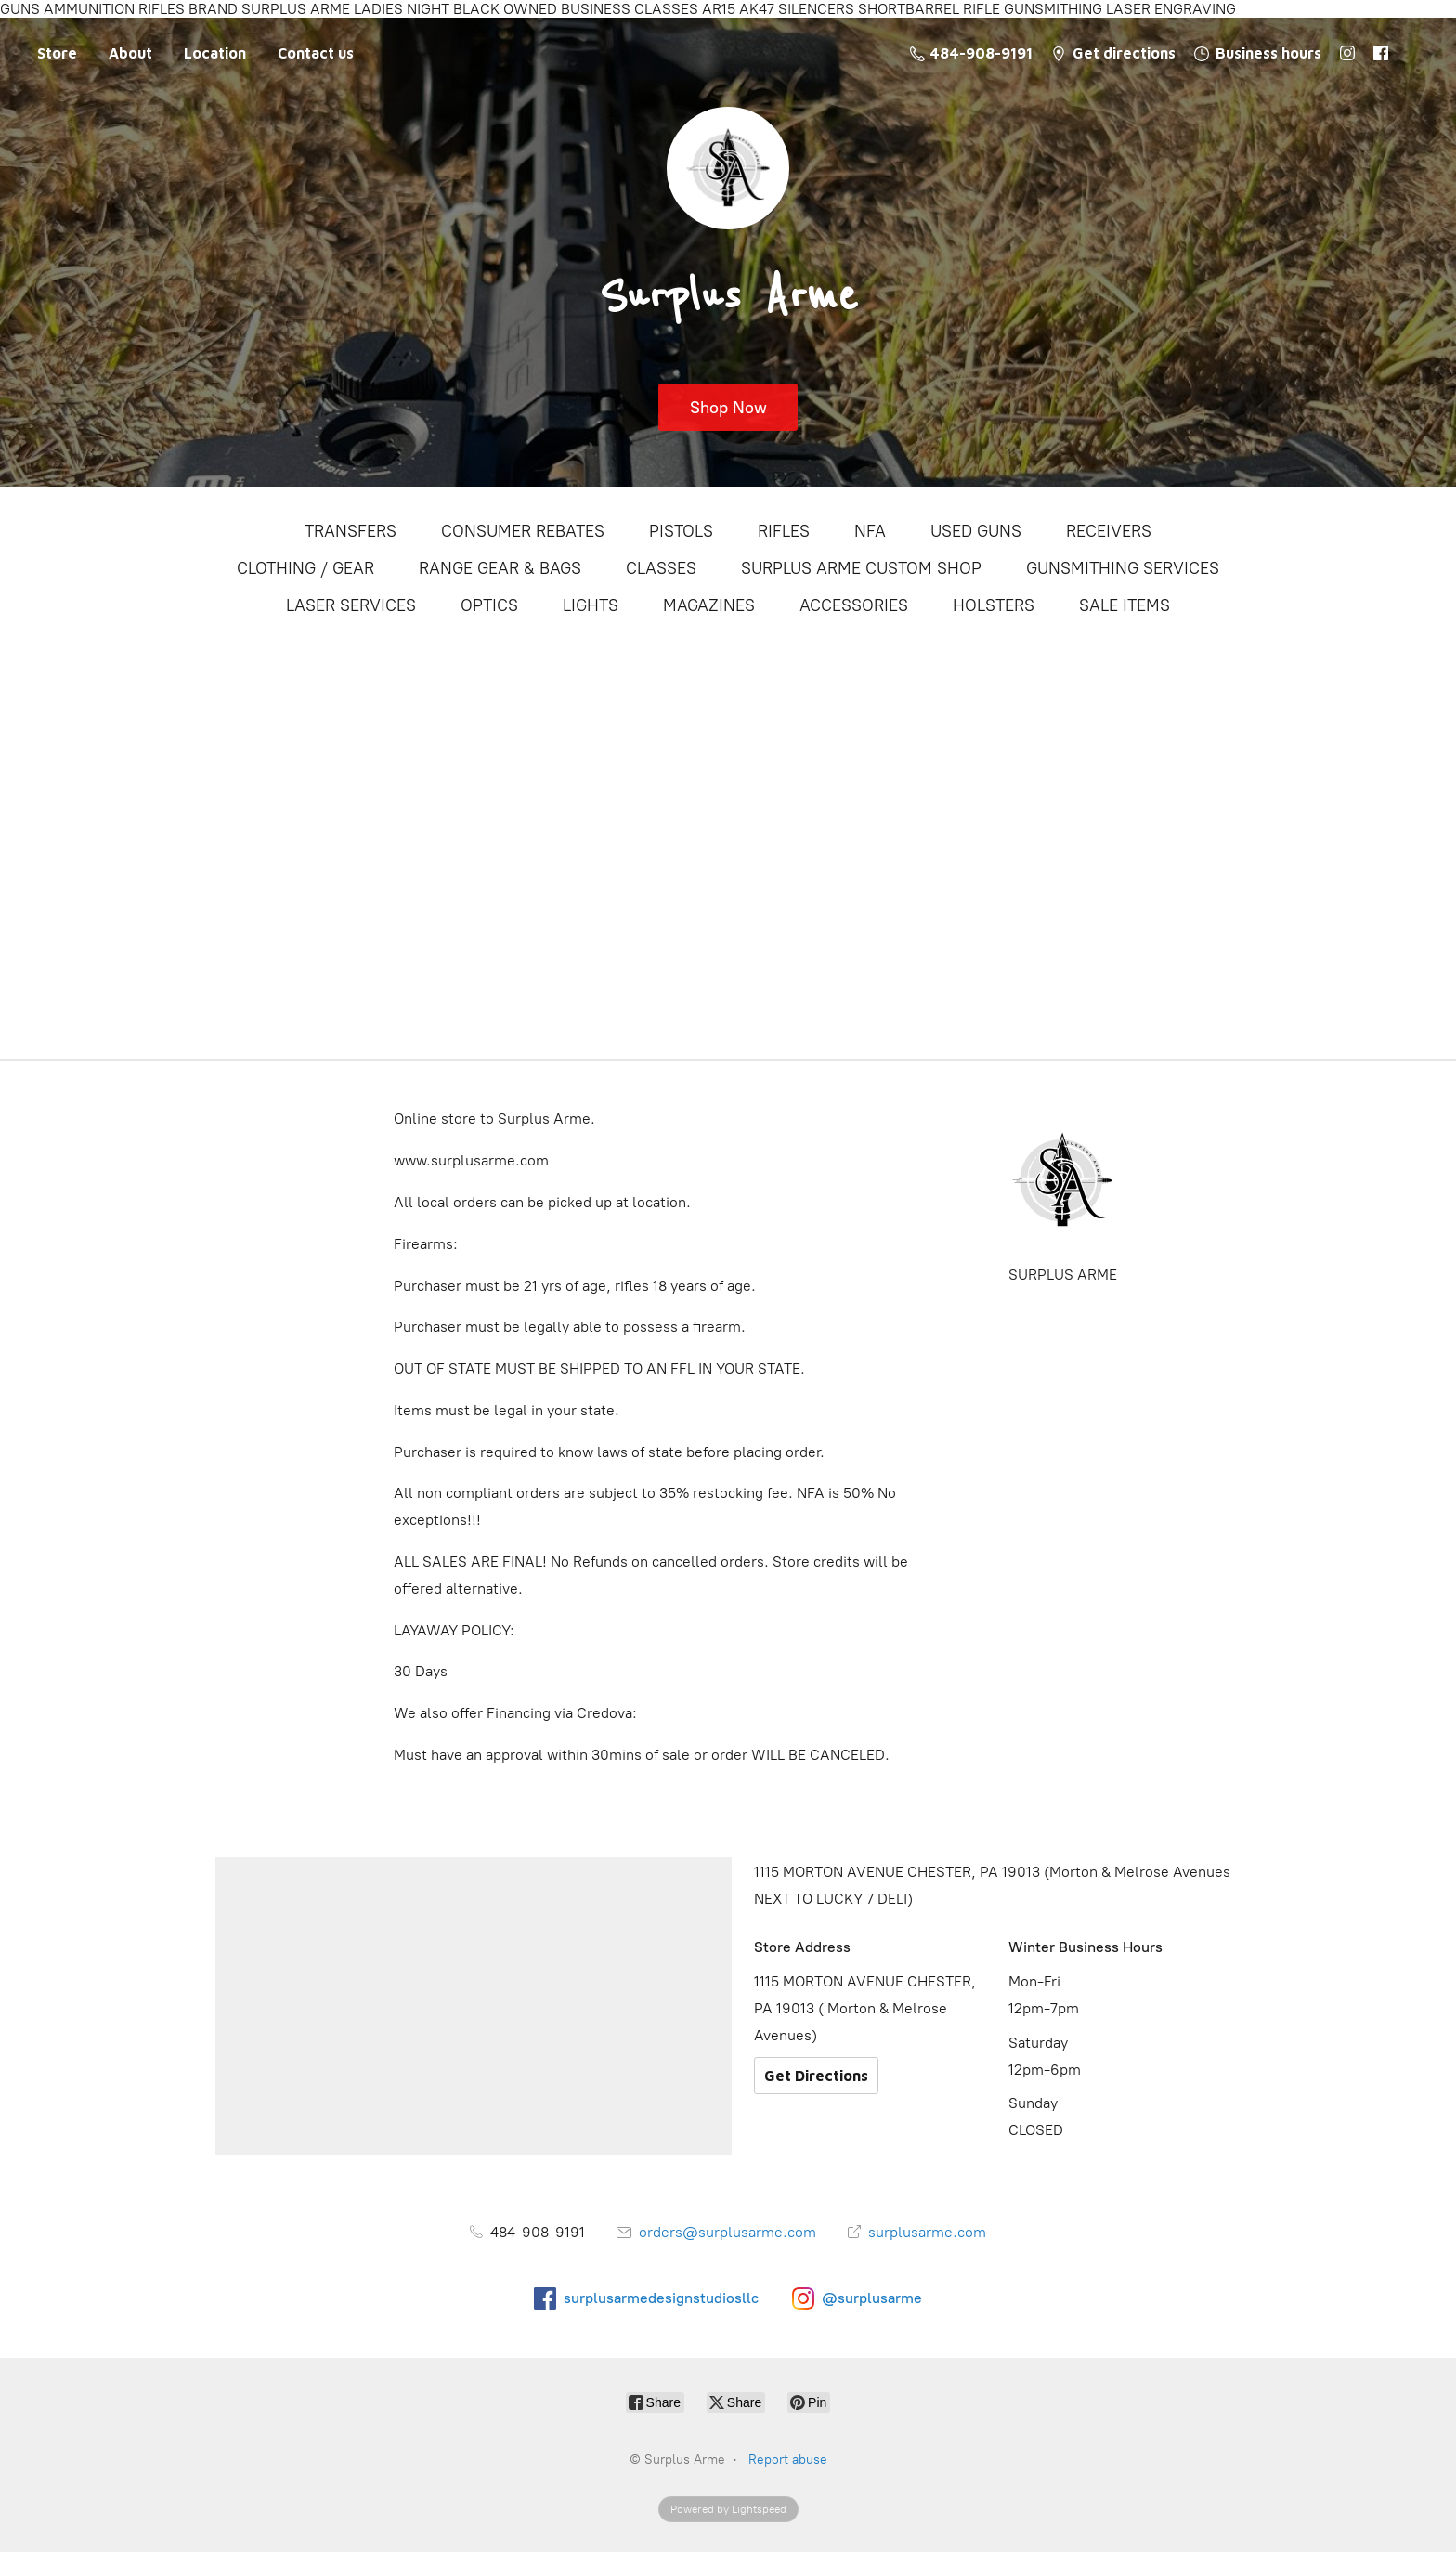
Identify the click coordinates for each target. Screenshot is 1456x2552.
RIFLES (784, 531)
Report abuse (787, 2459)
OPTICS (489, 605)
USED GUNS (975, 531)
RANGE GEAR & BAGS (500, 568)
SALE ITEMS (1124, 605)
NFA (870, 531)
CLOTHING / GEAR (305, 568)
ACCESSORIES (854, 605)
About (130, 53)
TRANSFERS (350, 531)
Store (57, 53)
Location (215, 53)
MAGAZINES (709, 605)
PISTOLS (681, 531)
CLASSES (661, 568)
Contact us (316, 53)
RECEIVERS (1108, 531)
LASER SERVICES (351, 605)
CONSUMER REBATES (522, 531)
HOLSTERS (993, 605)
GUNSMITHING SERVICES (1122, 568)
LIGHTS (590, 605)
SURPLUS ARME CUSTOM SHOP (861, 568)
